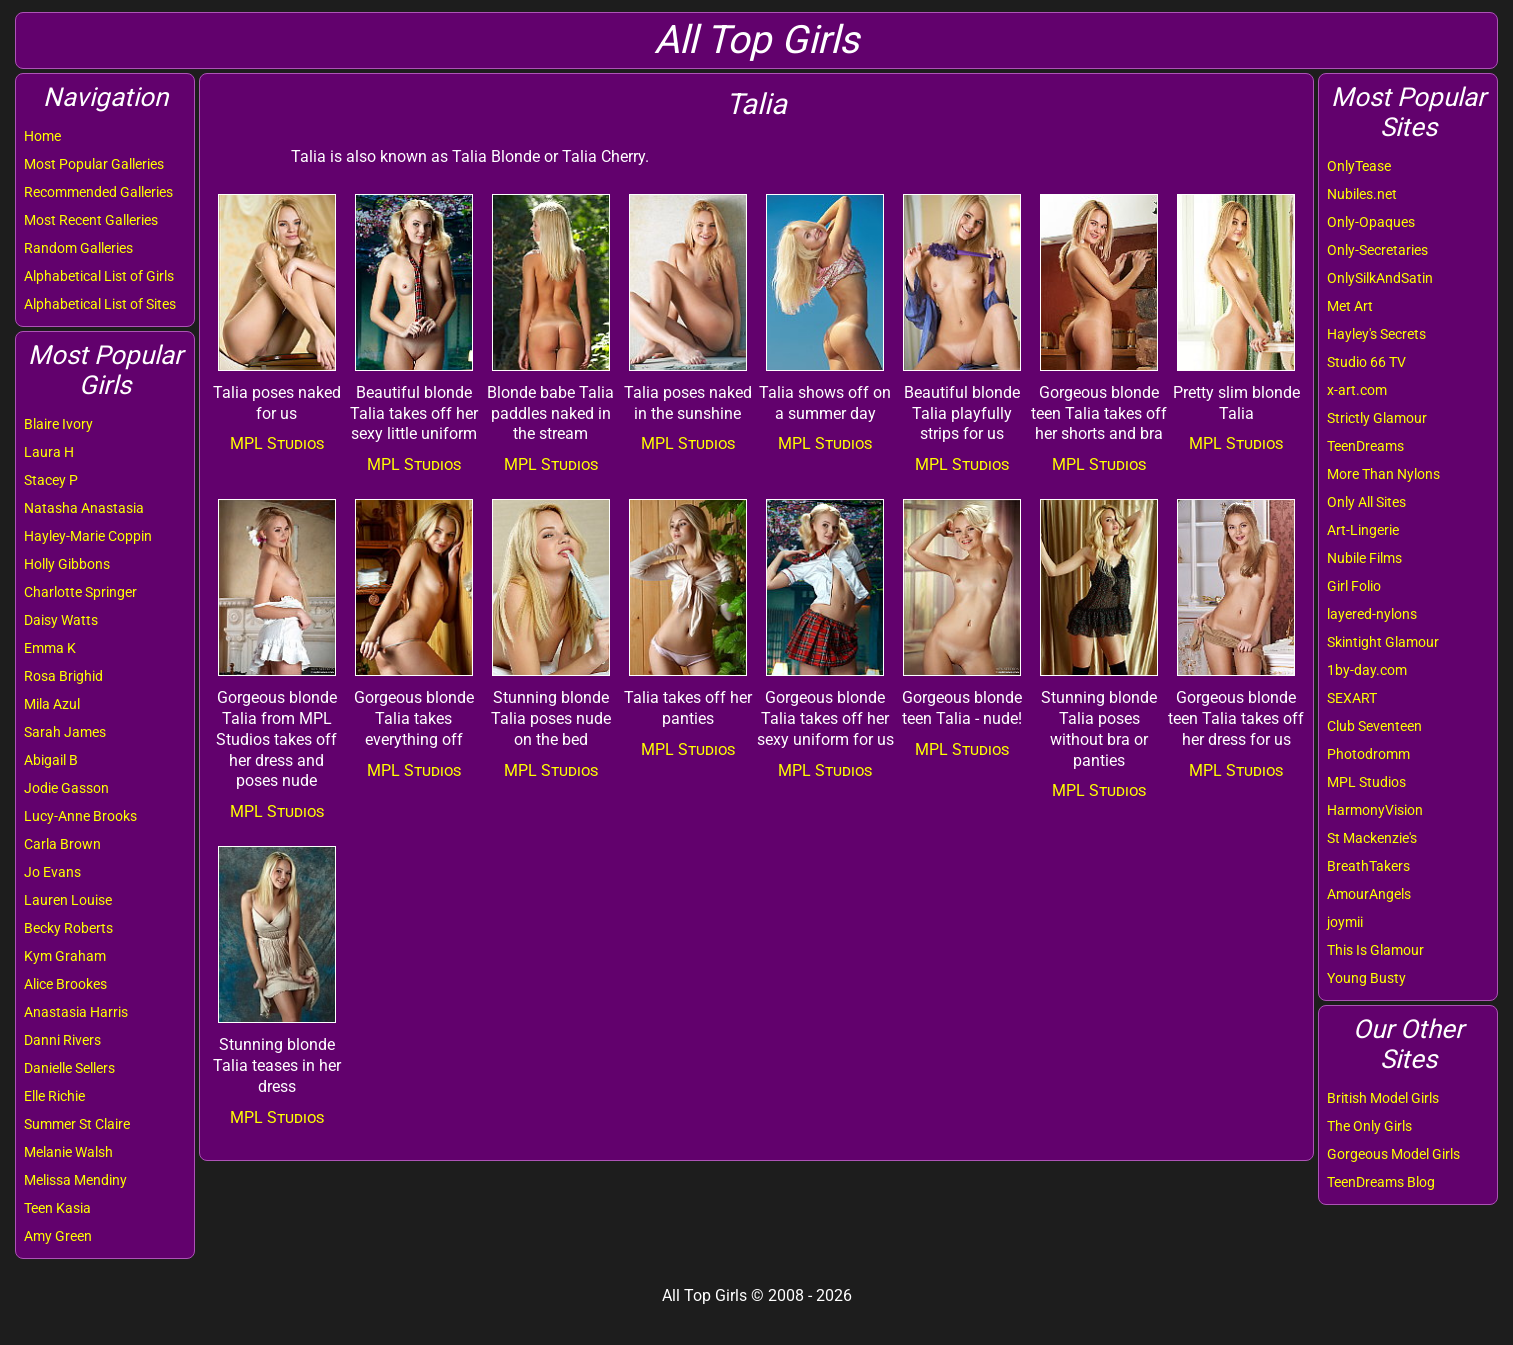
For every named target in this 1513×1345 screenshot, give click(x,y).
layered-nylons (1372, 614)
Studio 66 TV (1366, 362)
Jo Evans (52, 872)
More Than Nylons (1383, 474)
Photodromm (1368, 754)
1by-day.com (1367, 670)
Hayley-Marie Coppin (88, 536)
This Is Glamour (1375, 950)
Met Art (1350, 306)
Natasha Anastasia (84, 508)
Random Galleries (78, 248)
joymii (1345, 922)
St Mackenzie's (1372, 838)
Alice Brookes (65, 984)
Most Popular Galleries (94, 164)
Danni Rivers (62, 1040)
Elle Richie (54, 1096)
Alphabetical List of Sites (100, 304)
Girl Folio (1354, 586)
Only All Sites (1366, 502)
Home (42, 136)
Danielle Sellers (69, 1068)
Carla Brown (62, 844)
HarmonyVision (1375, 810)
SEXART (1352, 698)
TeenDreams (1365, 446)
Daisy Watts (61, 620)
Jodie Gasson (66, 788)
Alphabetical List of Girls (99, 276)
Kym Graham (65, 956)
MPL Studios (1366, 782)
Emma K (50, 648)
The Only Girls (1369, 1126)
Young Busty (1366, 978)
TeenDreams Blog (1381, 1182)
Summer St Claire (77, 1124)
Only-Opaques (1371, 222)
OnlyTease (1359, 166)
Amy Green (58, 1236)
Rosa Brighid (63, 676)
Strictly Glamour (1377, 418)
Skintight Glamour (1383, 642)
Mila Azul (52, 704)
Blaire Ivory (58, 424)
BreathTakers (1368, 866)
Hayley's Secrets (1376, 334)
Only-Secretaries (1377, 250)
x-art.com (1357, 390)
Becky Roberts (68, 928)
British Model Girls (1383, 1098)
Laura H (49, 452)
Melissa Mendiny (75, 1180)
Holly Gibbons (67, 564)
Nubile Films (1364, 558)
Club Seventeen (1374, 726)
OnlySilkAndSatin (1380, 278)
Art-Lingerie (1363, 530)
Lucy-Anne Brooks (80, 816)
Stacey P (51, 480)
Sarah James (65, 732)
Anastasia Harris (76, 1012)
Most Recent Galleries (91, 220)
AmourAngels (1369, 894)
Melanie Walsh (68, 1152)
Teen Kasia (57, 1208)
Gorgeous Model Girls (1393, 1154)
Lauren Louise (68, 900)
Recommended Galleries (98, 192)
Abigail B (51, 760)
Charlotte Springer (80, 592)
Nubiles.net (1362, 194)
